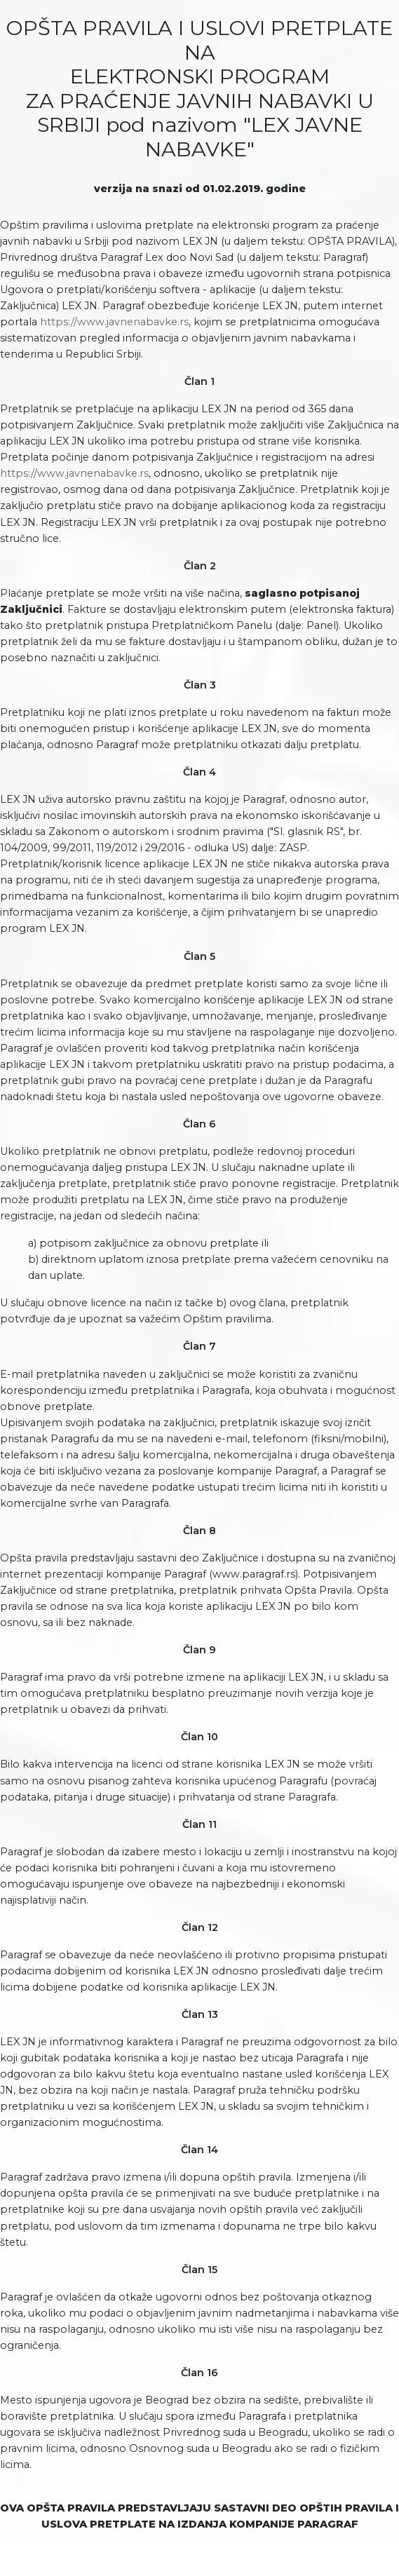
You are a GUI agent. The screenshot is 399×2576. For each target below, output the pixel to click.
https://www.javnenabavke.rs (114, 322)
